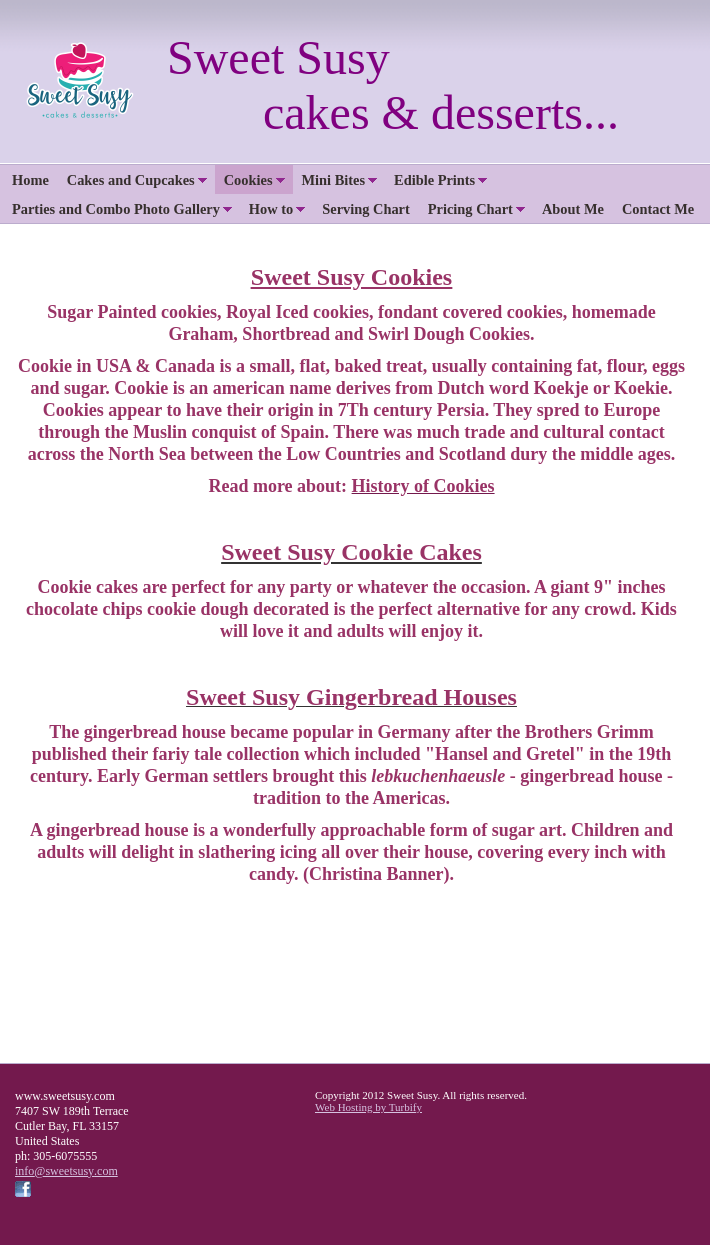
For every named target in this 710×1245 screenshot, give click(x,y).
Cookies (248, 180)
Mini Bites (334, 180)
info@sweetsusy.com (66, 1171)
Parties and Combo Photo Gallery (116, 209)
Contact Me (658, 209)
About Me (573, 209)
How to (271, 209)
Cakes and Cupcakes (131, 180)
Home (30, 180)
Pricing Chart (470, 209)
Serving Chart (366, 209)
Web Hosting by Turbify (368, 1107)
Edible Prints (434, 180)
